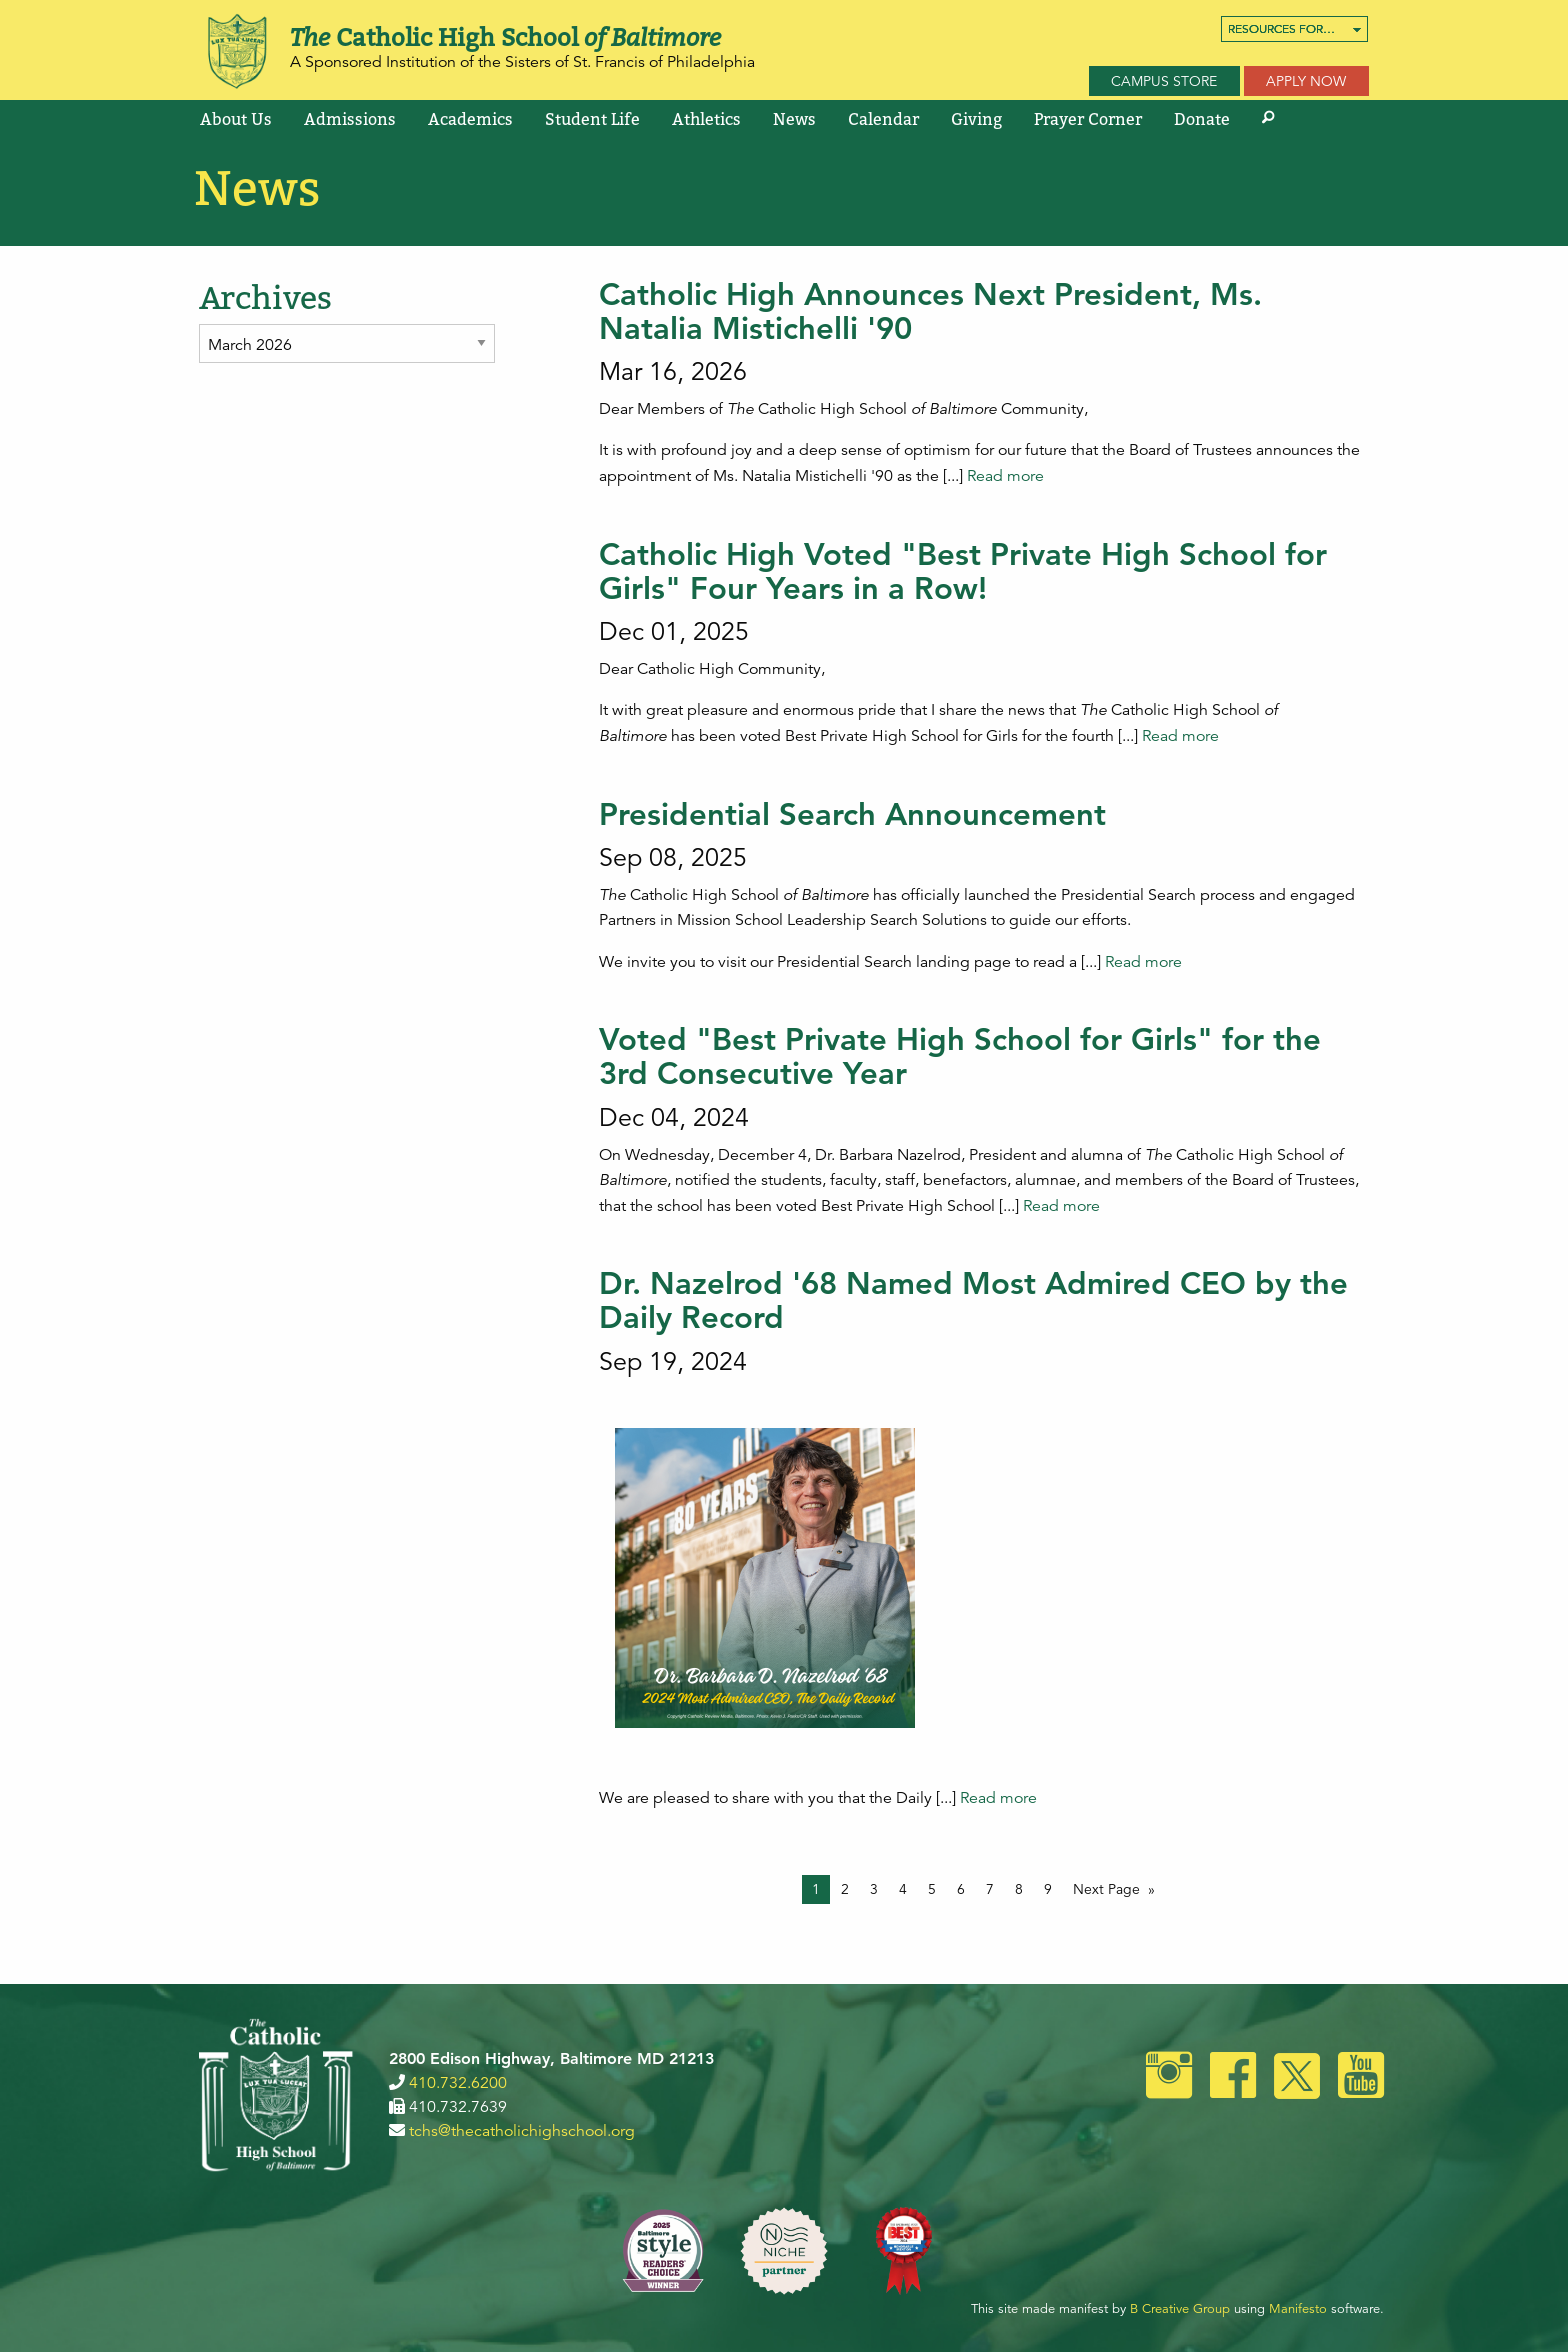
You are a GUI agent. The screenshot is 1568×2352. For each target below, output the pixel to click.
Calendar (883, 119)
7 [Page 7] (990, 1889)
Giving (976, 119)
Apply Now (1306, 81)
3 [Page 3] (874, 1889)
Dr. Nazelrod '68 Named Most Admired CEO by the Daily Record (973, 1300)
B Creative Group (1180, 2309)
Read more (1005, 476)
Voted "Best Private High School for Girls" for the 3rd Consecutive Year (960, 1056)
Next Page (1106, 1889)
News (794, 119)
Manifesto (1298, 2309)
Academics (470, 119)
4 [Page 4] (903, 1889)
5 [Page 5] (932, 1889)
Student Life (592, 119)
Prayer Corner (1088, 119)
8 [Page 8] (1019, 1889)
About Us (236, 119)
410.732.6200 (458, 2083)
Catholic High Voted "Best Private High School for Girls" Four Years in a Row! (963, 571)
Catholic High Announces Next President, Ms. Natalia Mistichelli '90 (930, 311)
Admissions (350, 119)
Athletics (706, 119)
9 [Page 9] (1048, 1889)
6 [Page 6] (961, 1889)
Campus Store (1164, 81)
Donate (1202, 119)
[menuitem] (1294, 29)
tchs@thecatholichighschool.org (522, 2131)
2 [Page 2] (845, 1889)
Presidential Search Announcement (852, 814)
